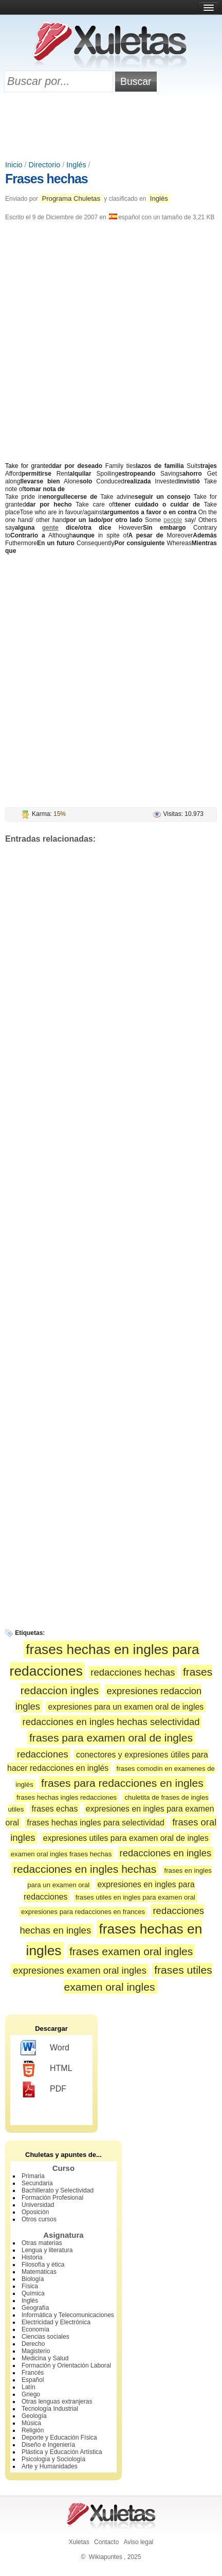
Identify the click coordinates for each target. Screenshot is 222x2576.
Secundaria (37, 2183)
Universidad (38, 2204)
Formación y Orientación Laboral (66, 2365)
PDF (43, 2089)
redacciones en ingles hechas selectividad (111, 1721)
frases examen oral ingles (131, 1951)
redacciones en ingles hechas (84, 1869)
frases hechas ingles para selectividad (95, 1822)
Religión (33, 2430)
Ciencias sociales (45, 2336)
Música (31, 2423)
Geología (34, 2416)
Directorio (45, 165)
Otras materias (42, 2243)
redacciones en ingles (166, 1853)
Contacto (106, 2542)
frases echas (55, 1808)
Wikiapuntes (105, 2557)
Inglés (76, 165)
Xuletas (79, 2542)
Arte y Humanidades (50, 2466)
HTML (46, 2069)
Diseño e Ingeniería (48, 2444)
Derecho (33, 2343)
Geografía (35, 2307)
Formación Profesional (52, 2197)
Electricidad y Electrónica (56, 2322)
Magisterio (36, 2351)
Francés (33, 2372)
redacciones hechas (132, 1672)
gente (50, 527)
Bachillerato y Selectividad (58, 2190)
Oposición (35, 2212)
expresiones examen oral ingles (79, 1970)
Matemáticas (39, 2271)
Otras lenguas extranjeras (57, 2401)
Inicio (14, 165)
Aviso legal (138, 2542)
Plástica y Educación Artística (62, 2452)
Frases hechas (46, 178)
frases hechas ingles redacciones (66, 1797)
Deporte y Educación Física (59, 2437)
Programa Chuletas (71, 198)
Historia (32, 2257)
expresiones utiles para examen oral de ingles (126, 1838)
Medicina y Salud (45, 2358)
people (172, 520)
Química (33, 2293)
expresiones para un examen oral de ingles (125, 1706)
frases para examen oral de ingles (111, 1738)
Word (45, 2048)
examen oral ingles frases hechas (61, 1854)
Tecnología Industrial (50, 2408)
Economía (35, 2329)
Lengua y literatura (47, 2250)
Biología (33, 2279)
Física (30, 2286)
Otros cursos (39, 2219)
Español (33, 2379)
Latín (28, 2387)
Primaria (33, 2176)
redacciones (42, 1754)
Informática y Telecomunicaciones (68, 2315)
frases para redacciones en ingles (122, 1783)
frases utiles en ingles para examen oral (135, 1897)
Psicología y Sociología (53, 2459)
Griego (31, 2394)
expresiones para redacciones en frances (83, 1912)
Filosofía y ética (43, 2264)
